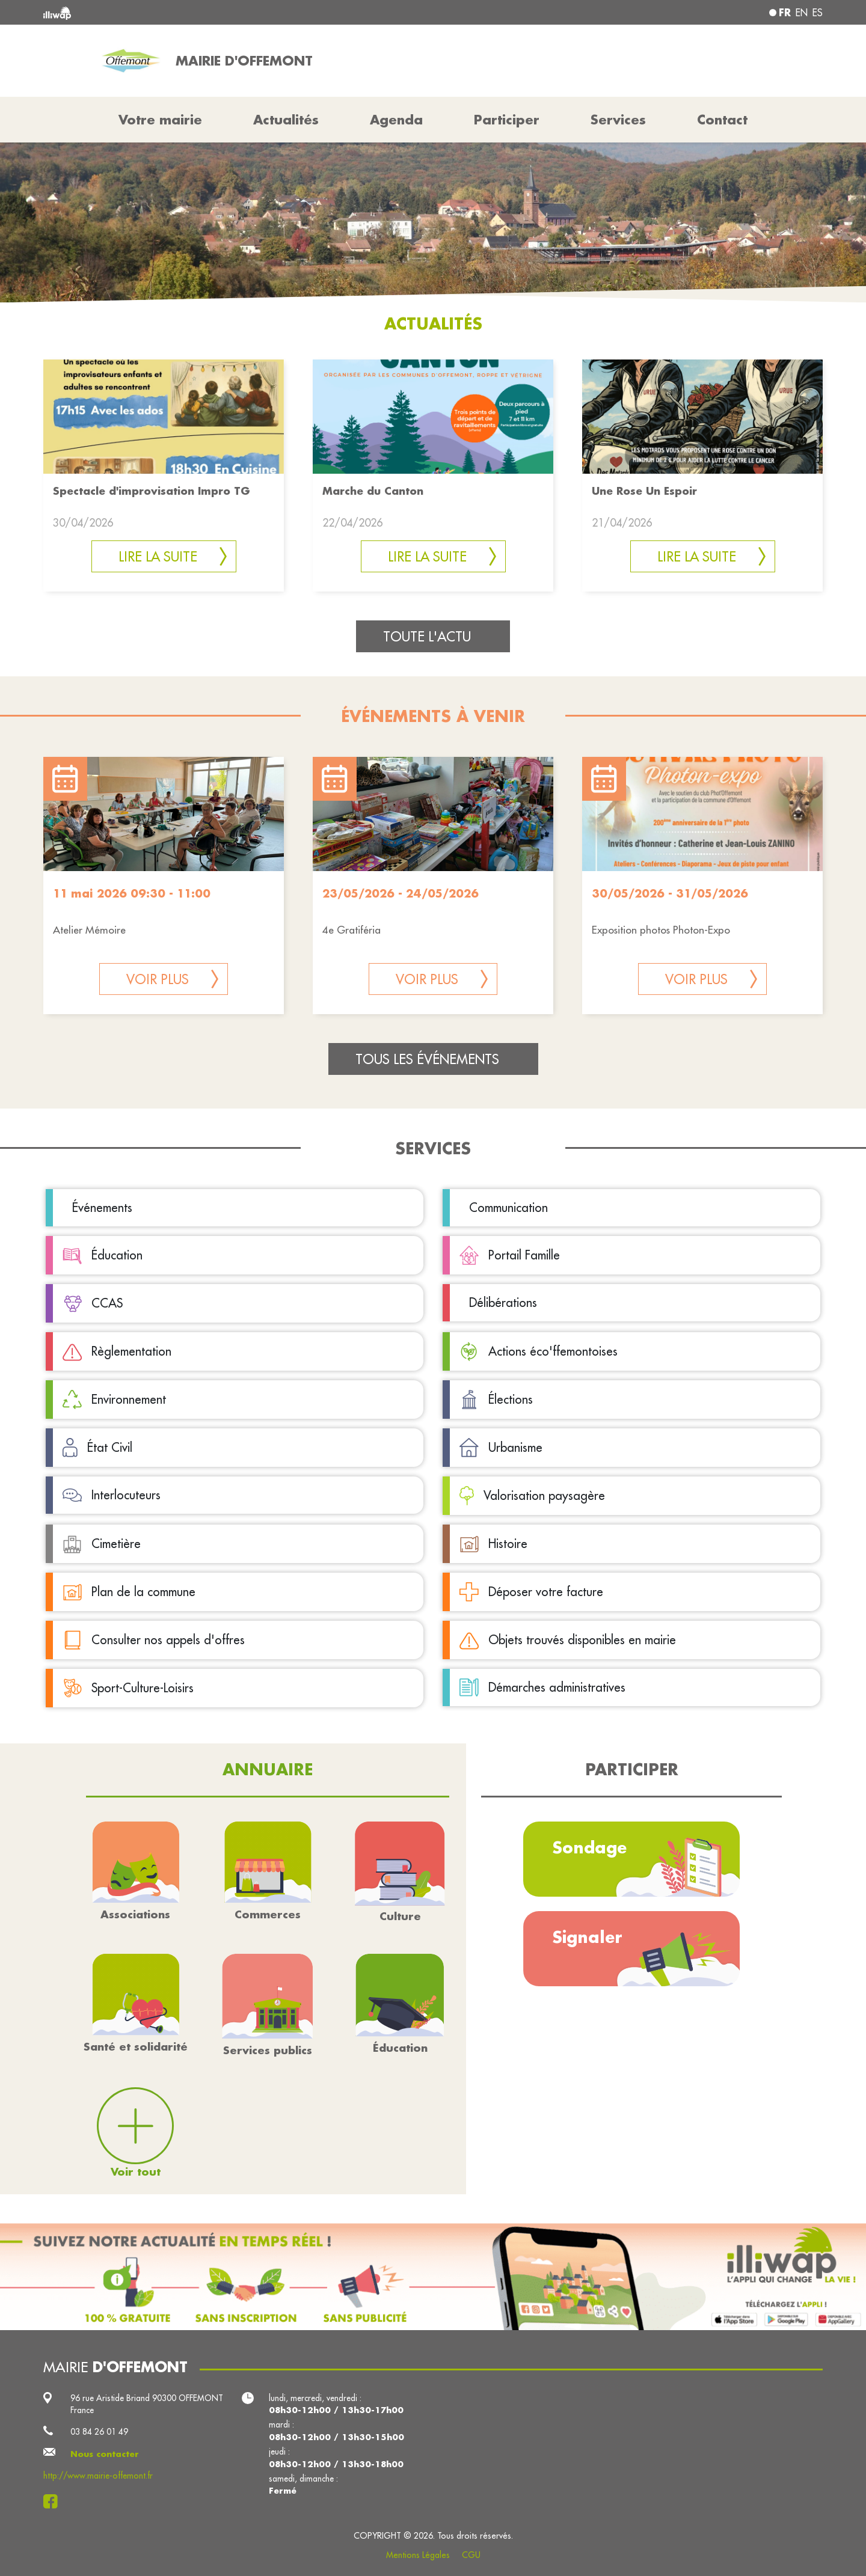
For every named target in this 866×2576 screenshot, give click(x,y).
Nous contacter (104, 2454)
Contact (722, 119)
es (817, 13)
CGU (471, 2555)
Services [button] (618, 119)
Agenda (396, 119)
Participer (506, 119)
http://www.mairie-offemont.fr (98, 2475)
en (802, 13)
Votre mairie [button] (160, 119)
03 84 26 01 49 (99, 2431)
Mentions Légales (418, 2555)
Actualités (286, 119)
